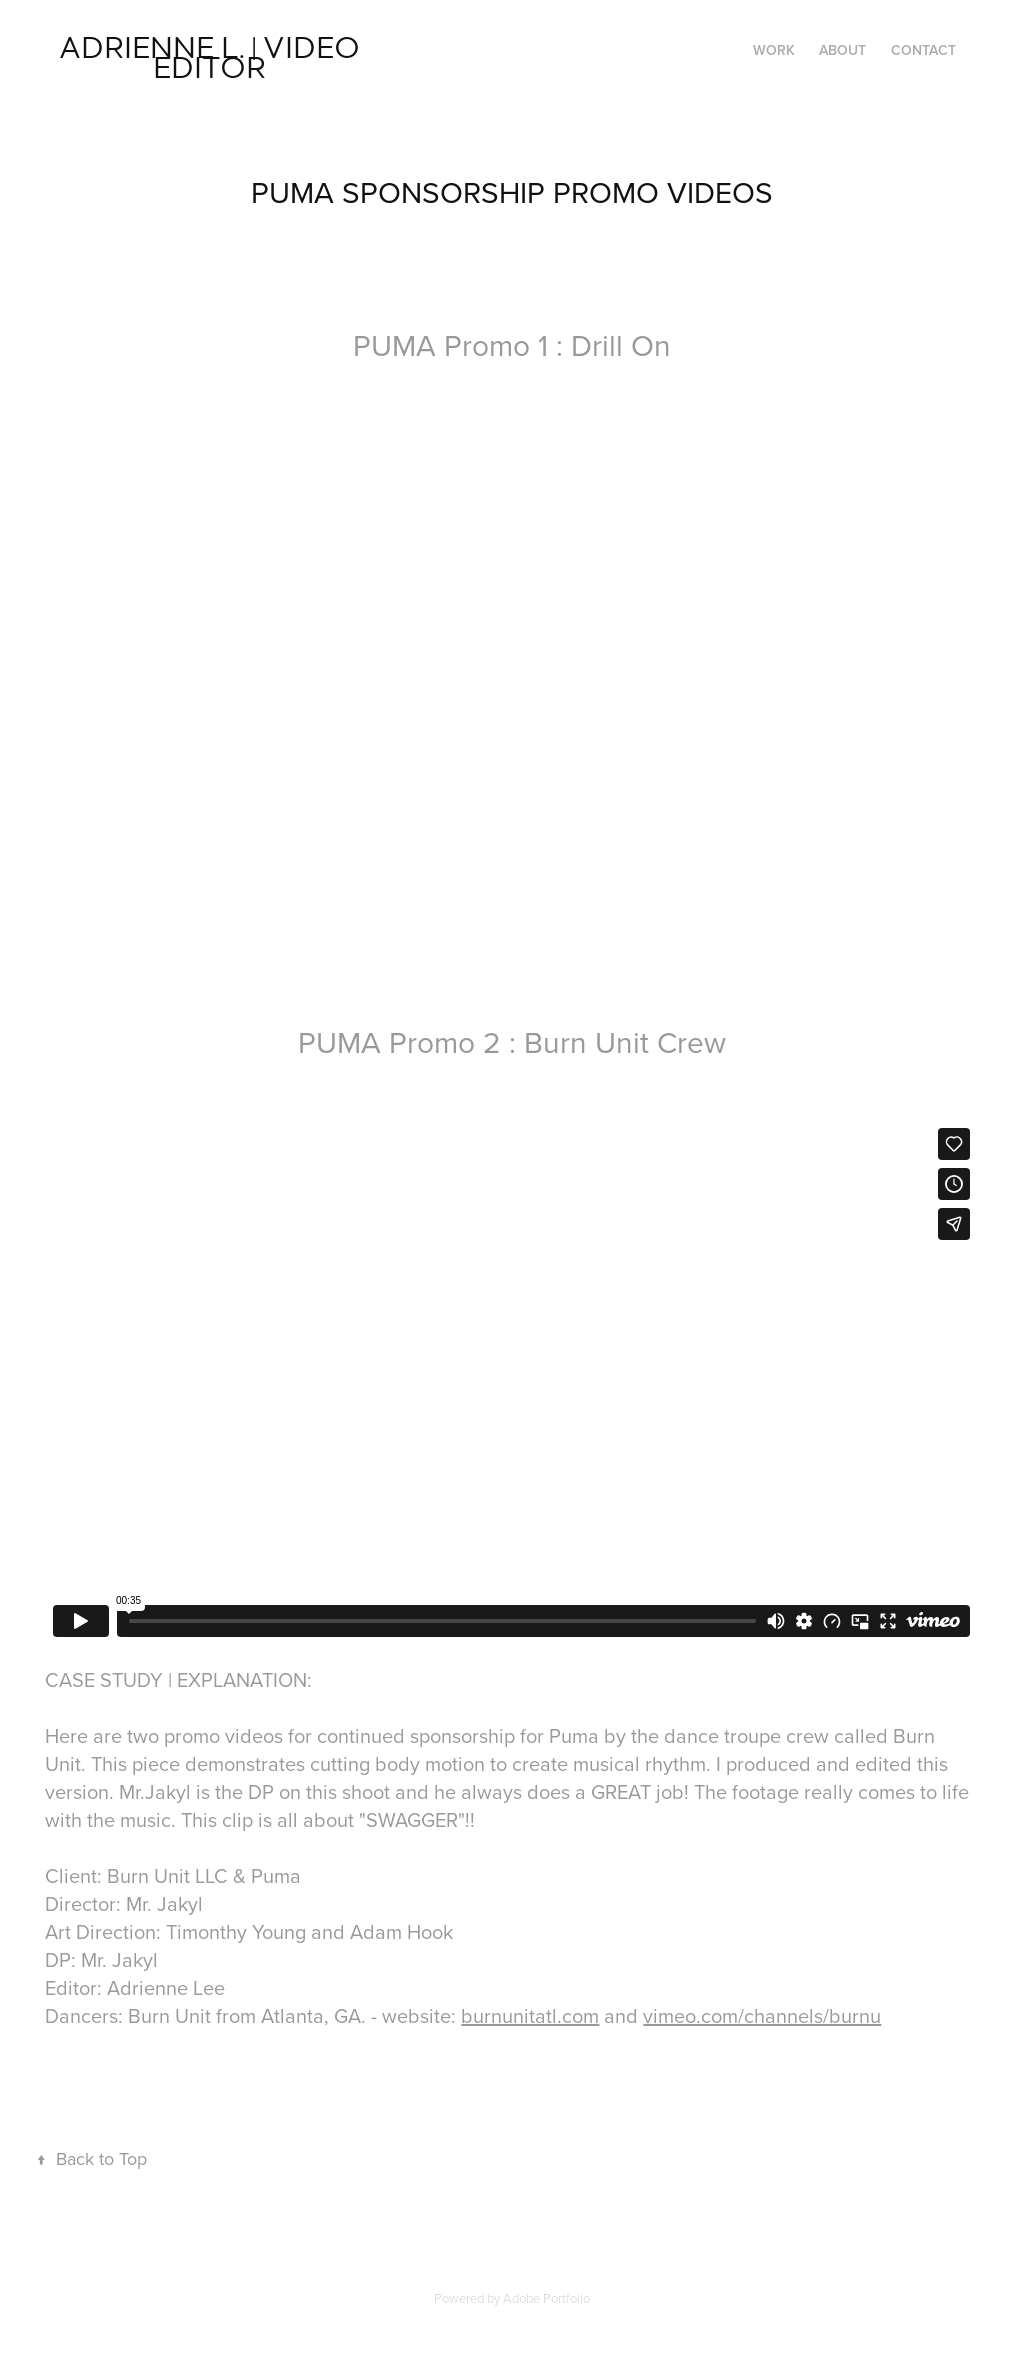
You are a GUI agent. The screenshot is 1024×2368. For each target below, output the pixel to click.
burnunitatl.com (530, 2015)
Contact (923, 50)
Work (774, 50)
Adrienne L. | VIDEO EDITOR (213, 55)
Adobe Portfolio (546, 2298)
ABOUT (842, 50)
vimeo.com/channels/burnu (762, 2015)
